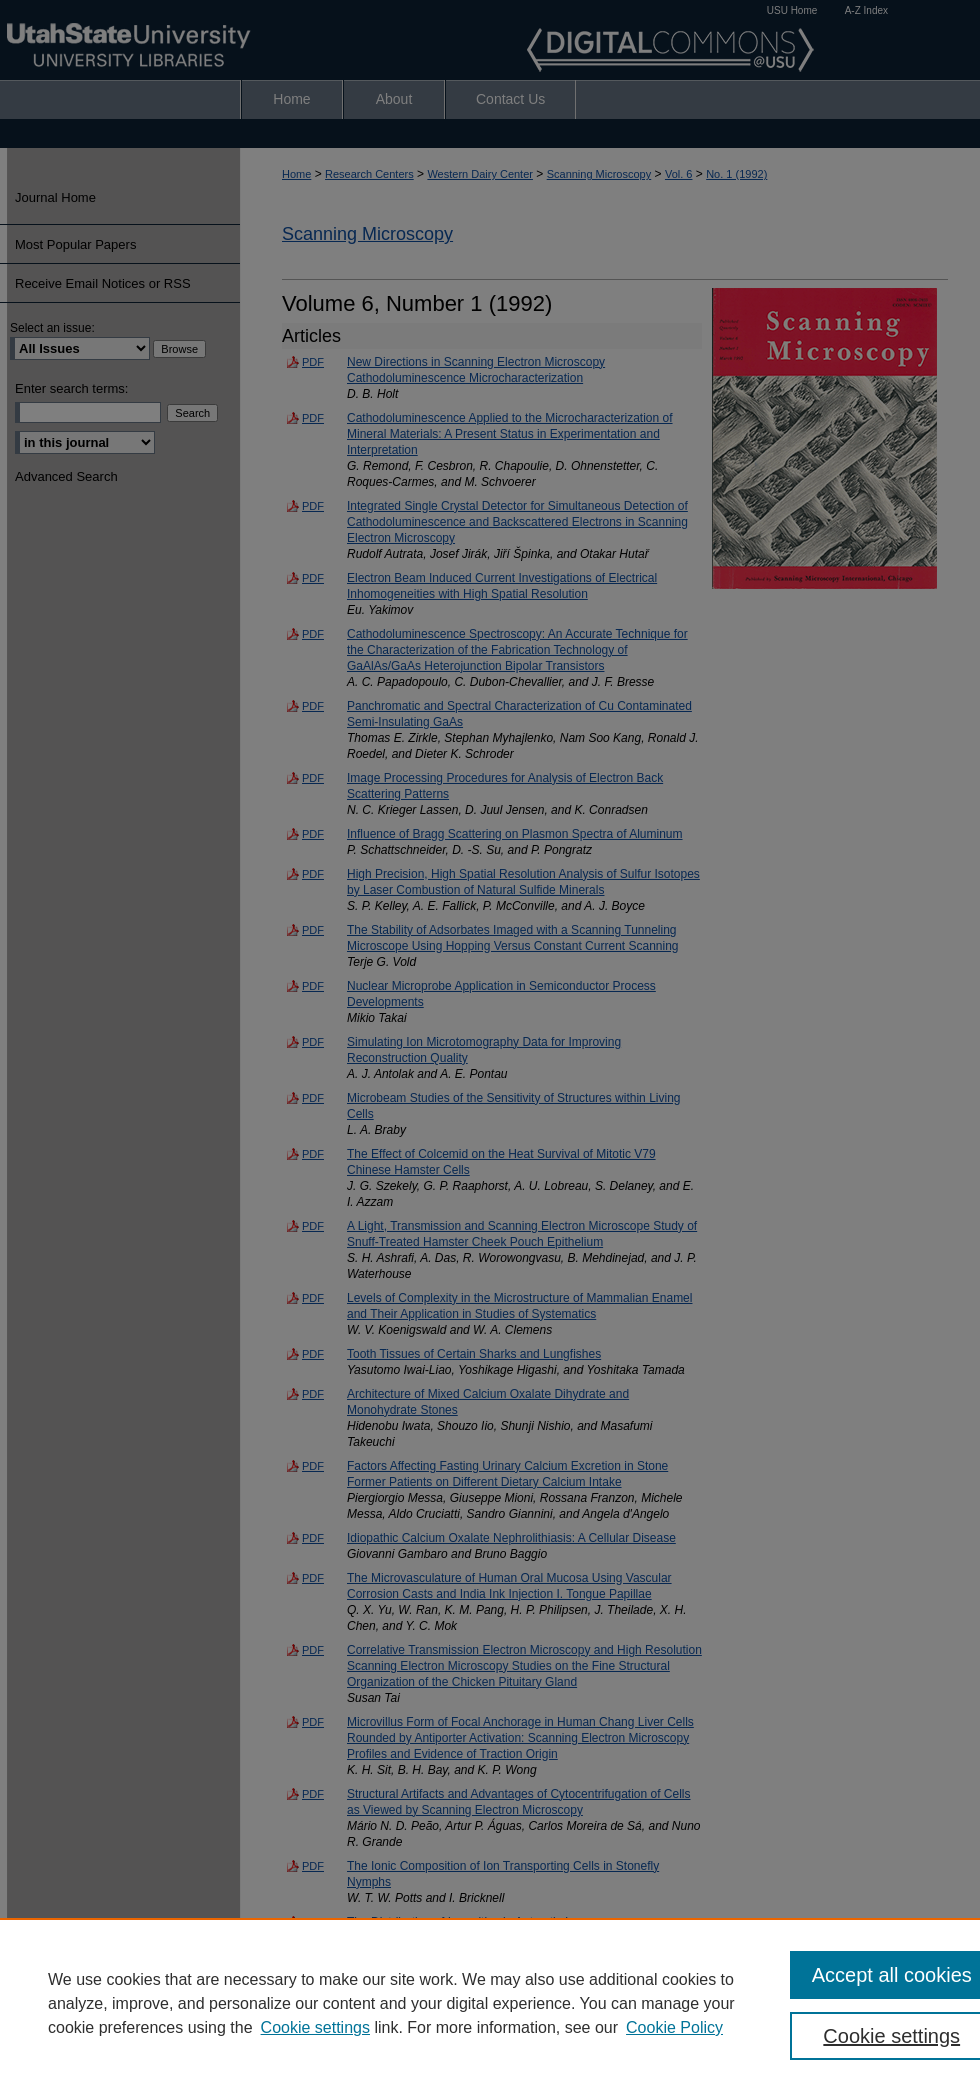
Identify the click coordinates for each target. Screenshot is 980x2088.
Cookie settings (315, 2027)
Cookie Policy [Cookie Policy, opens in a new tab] (674, 2027)
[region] (490, 2003)
